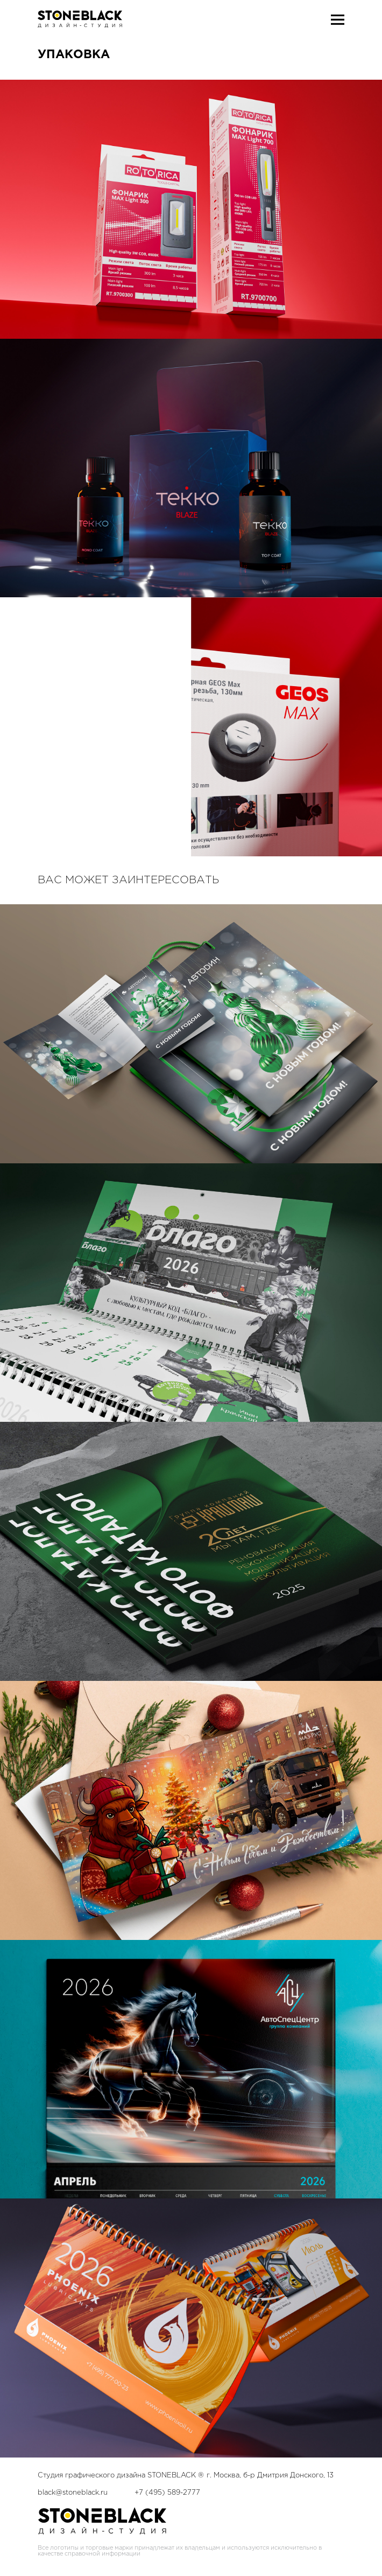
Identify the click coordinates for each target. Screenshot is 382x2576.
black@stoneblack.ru (73, 2493)
